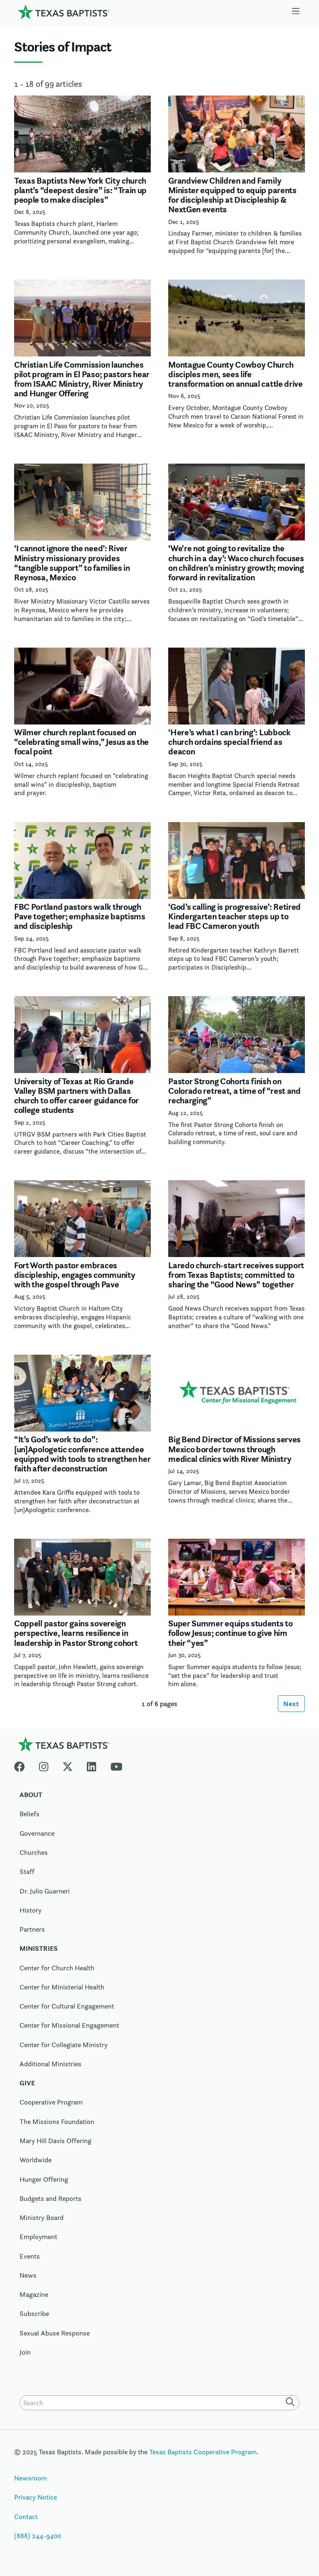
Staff (27, 1872)
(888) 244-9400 (37, 2536)
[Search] (291, 2402)
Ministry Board (42, 2218)
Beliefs (29, 1814)
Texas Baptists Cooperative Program (203, 2452)
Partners (32, 1929)
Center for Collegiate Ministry (64, 2045)
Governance (37, 1833)
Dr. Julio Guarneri (45, 1891)
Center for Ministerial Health (62, 1987)
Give (27, 2083)
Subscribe (34, 2314)
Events (30, 2256)
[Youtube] (116, 1765)
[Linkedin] (91, 1765)
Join (25, 2352)
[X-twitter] (67, 1765)
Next (291, 1704)
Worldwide (36, 2160)
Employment (38, 2237)
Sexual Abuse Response (55, 2333)
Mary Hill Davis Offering (55, 2141)
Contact (26, 2517)
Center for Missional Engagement (69, 2026)
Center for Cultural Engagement (67, 2007)
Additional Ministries (50, 2064)
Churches (34, 1853)
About (31, 1795)
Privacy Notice (35, 2498)
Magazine (34, 2295)
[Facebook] (23, 1765)
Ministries (39, 1949)
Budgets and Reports (50, 2199)
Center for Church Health (57, 1968)
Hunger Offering (44, 2180)
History (31, 1910)
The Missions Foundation (57, 2122)
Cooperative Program (51, 2103)
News (28, 2275)
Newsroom (30, 2479)
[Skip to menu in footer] (296, 11)
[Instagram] (43, 1765)
